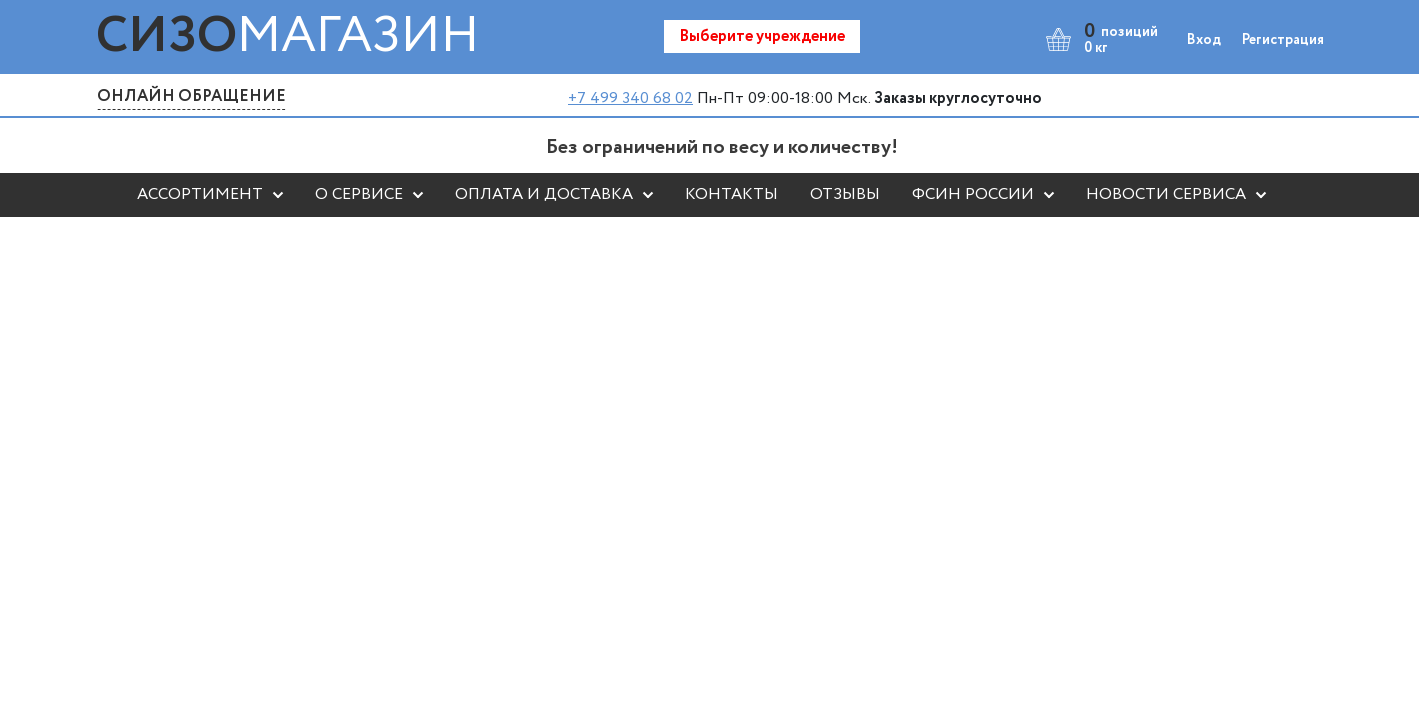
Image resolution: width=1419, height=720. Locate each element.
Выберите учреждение (762, 36)
